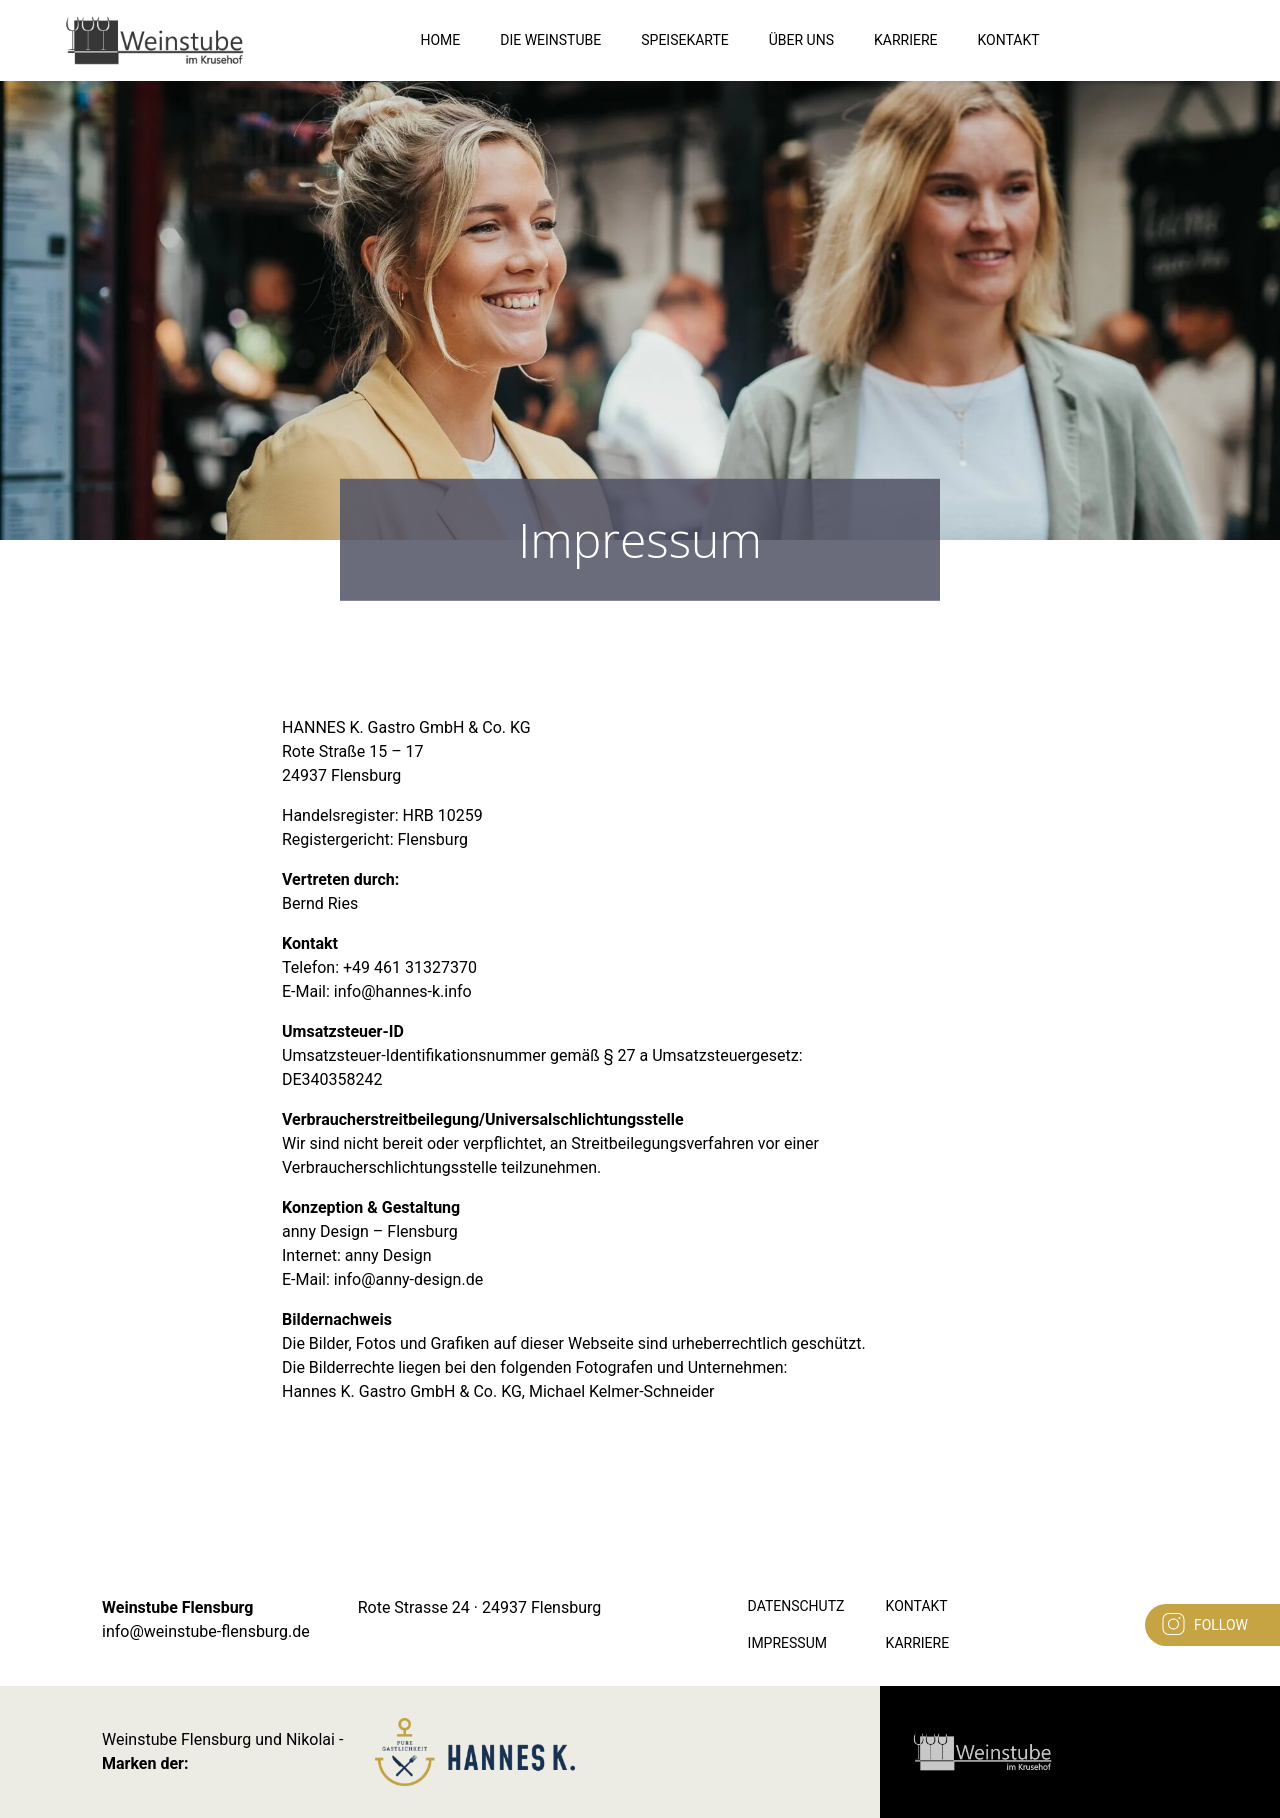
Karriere (906, 40)
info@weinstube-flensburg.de (206, 1631)
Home (440, 40)
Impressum (787, 1643)
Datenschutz (796, 1606)
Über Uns (801, 40)
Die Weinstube (550, 40)
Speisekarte (685, 40)
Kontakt (1009, 40)
